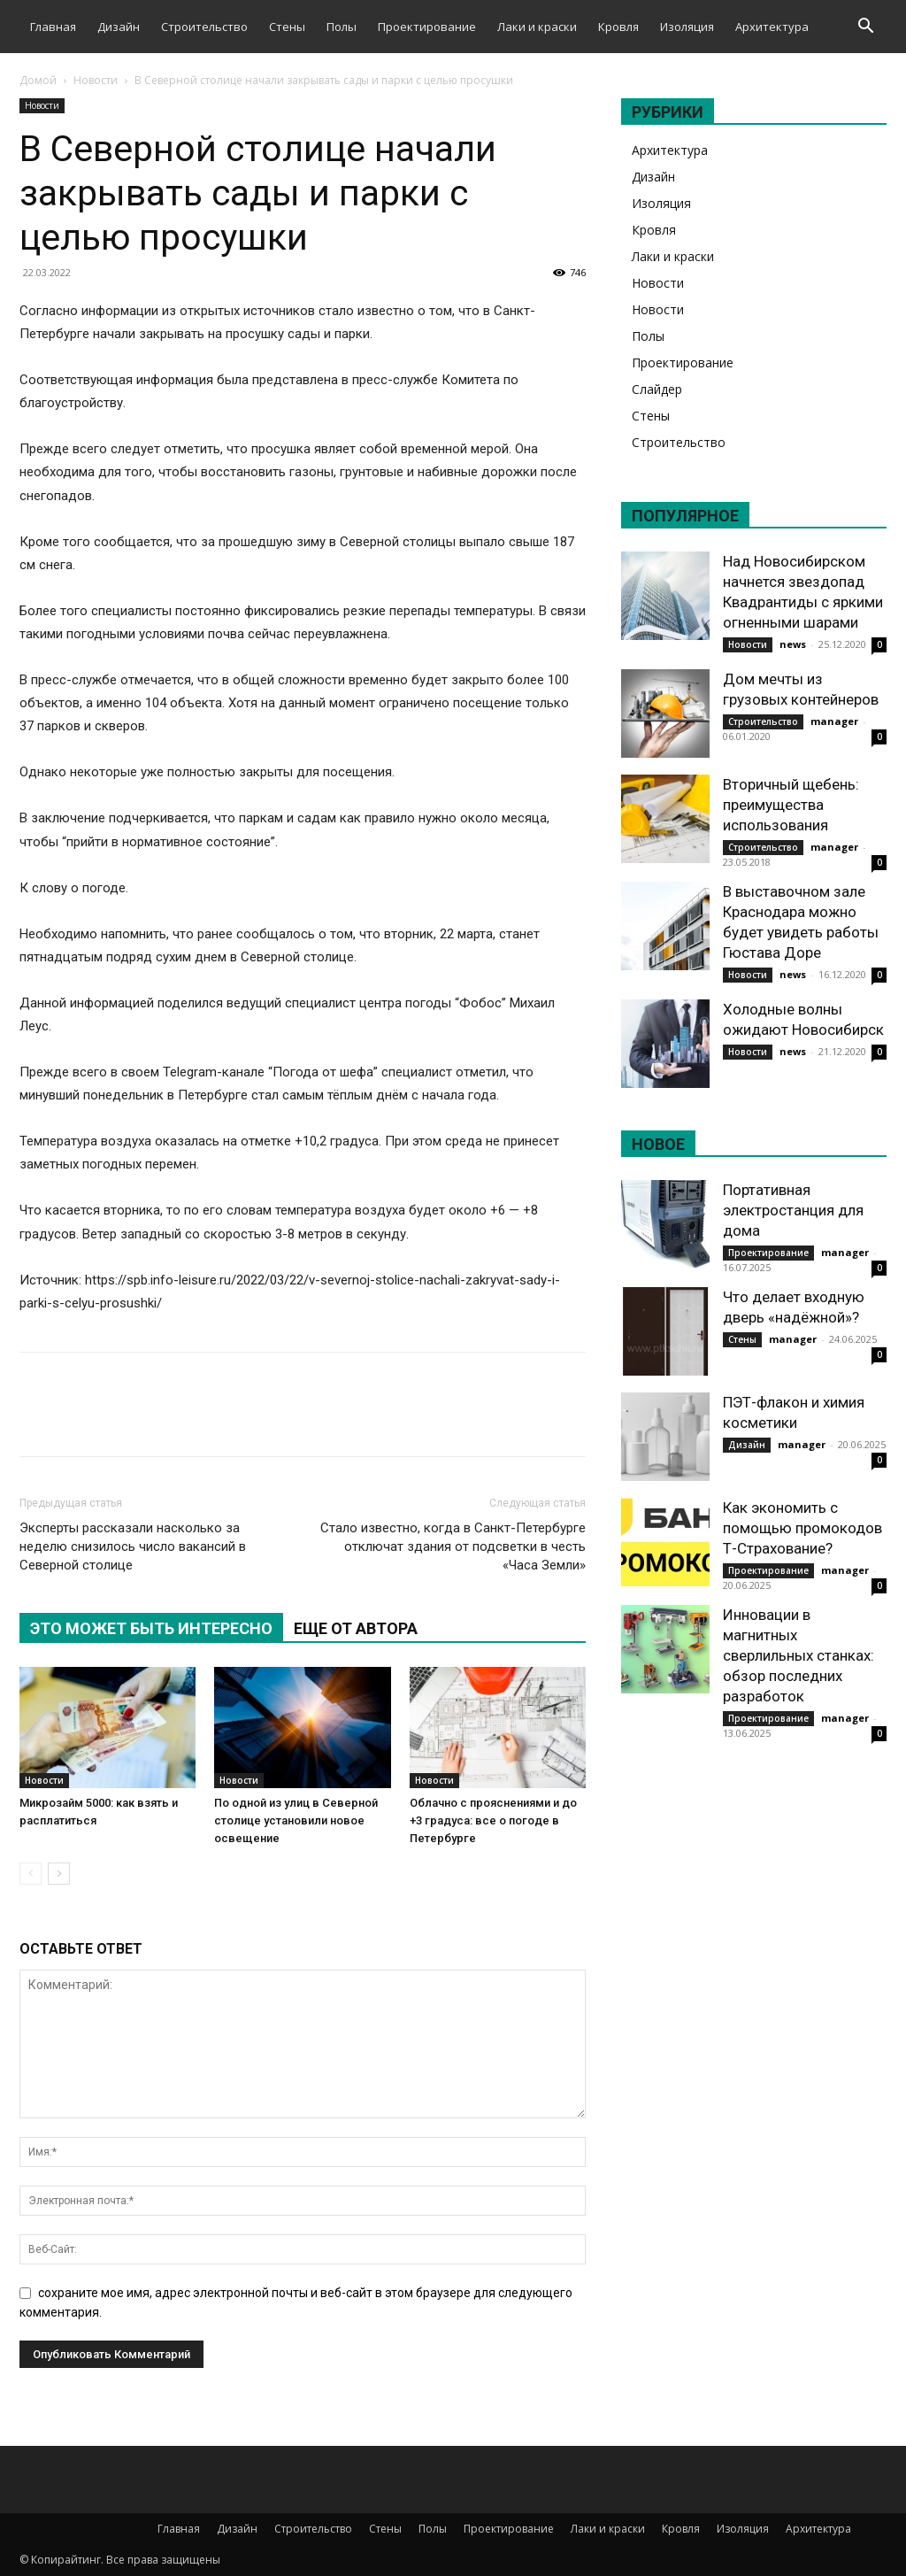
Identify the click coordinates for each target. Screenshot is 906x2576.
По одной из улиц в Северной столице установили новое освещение (296, 1820)
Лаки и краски (537, 27)
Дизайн (118, 27)
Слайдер (657, 389)
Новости (95, 80)
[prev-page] (30, 1874)
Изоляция (687, 27)
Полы (341, 27)
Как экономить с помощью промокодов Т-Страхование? (802, 1528)
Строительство (204, 27)
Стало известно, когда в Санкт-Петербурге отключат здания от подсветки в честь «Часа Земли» (453, 1546)
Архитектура (772, 27)
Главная (53, 27)
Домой (38, 80)
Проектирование (427, 27)
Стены (287, 27)
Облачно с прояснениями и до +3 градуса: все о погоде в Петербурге (493, 1820)
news (792, 644)
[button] (865, 27)
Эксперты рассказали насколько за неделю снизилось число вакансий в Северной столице (132, 1546)
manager (834, 721)
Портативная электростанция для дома (793, 1210)
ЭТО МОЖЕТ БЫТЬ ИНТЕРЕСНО (151, 1628)
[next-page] (59, 1874)
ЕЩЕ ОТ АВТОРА (356, 1628)
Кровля (618, 27)
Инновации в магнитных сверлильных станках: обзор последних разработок (798, 1655)
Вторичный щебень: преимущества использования (791, 804)
